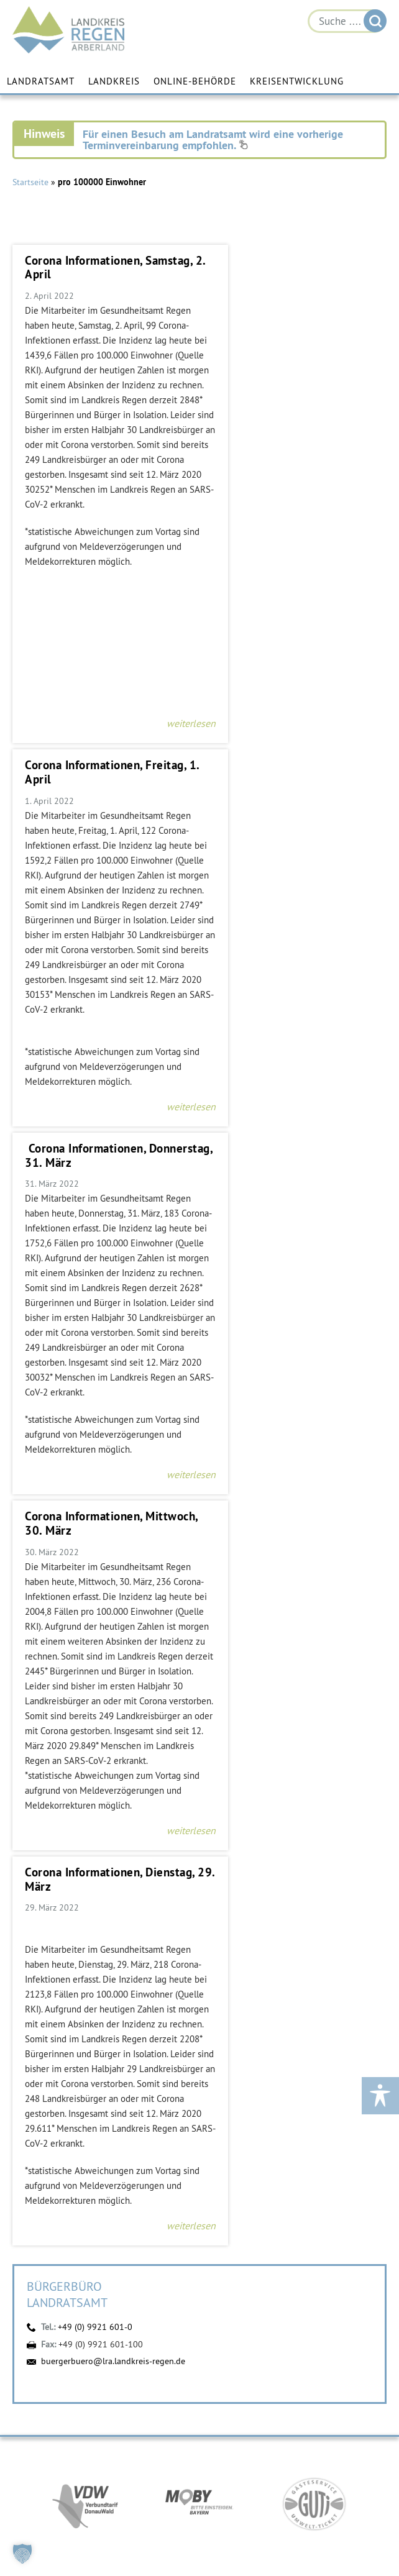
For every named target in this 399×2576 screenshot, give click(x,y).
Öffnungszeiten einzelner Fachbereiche (193, 2466)
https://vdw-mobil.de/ (85, 1897)
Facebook (166, 2489)
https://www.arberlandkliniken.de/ (85, 2009)
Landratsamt (41, 82)
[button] (22, 2553)
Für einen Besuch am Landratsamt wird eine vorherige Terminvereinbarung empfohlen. (213, 139)
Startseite (30, 182)
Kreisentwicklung (297, 82)
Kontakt (206, 2326)
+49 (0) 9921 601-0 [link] (214, 2304)
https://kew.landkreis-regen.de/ (314, 2009)
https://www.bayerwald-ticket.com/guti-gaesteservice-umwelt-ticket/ (314, 1897)
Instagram (130, 2489)
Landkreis (114, 82)
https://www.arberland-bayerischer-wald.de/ (199, 2009)
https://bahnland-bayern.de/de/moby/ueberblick (199, 1897)
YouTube (202, 2489)
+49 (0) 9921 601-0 (95, 1719)
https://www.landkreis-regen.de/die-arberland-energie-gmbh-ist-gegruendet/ (199, 2121)
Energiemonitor (274, 2489)
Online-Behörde (195, 82)
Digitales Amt (238, 2489)
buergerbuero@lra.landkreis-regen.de (113, 1754)
